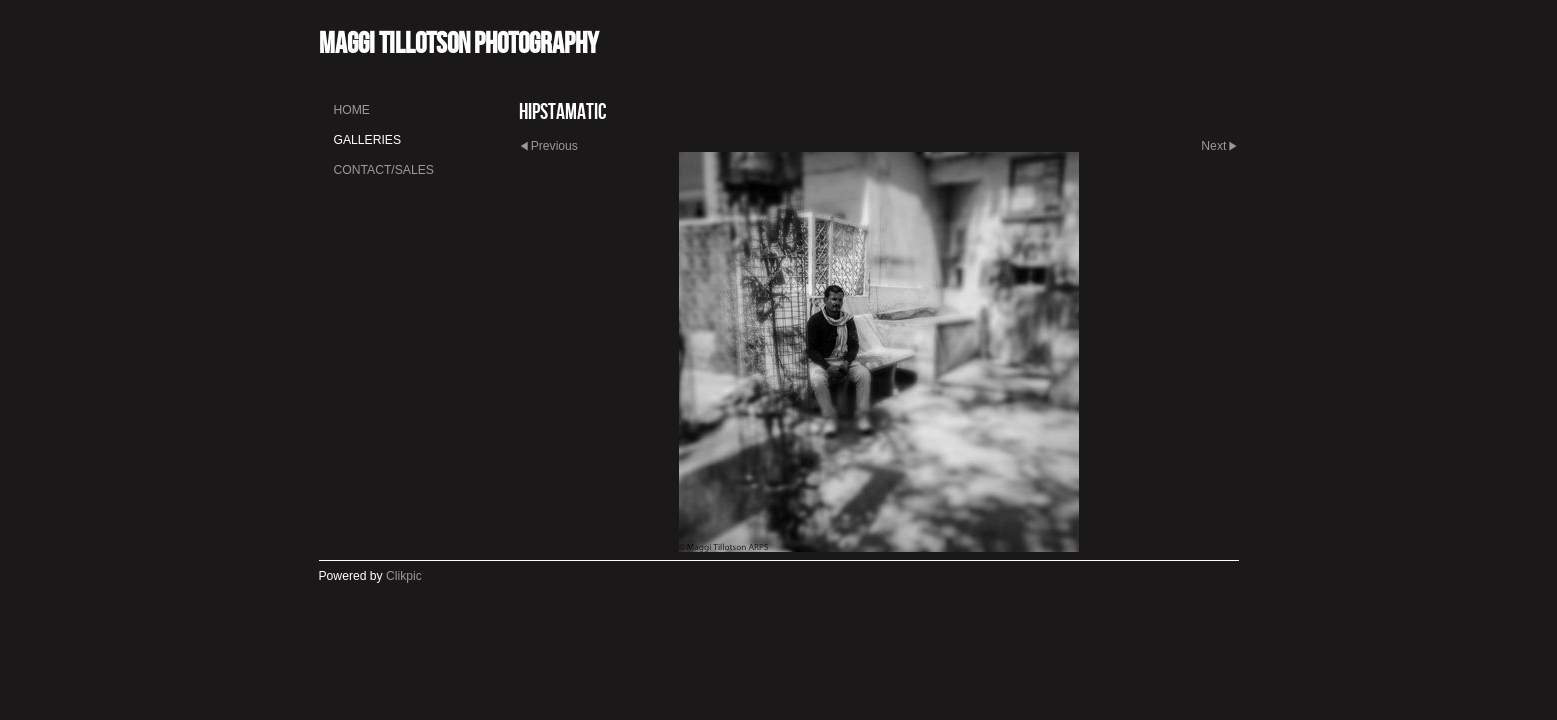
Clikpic (404, 576)
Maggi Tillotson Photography (458, 42)
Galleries (368, 140)
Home (352, 110)
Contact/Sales (384, 170)
